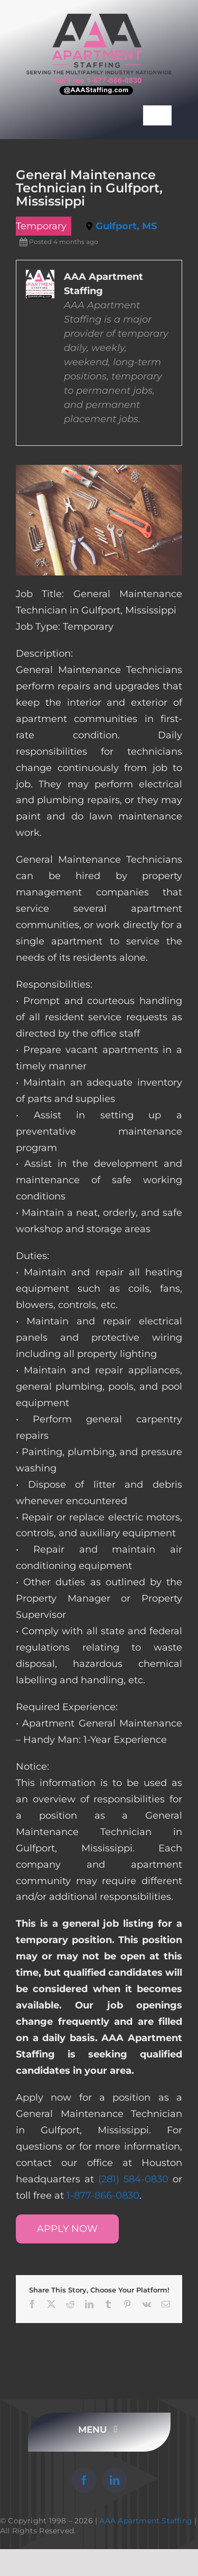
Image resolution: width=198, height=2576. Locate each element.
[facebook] (84, 2480)
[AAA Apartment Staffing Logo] (99, 18)
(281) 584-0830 (133, 2179)
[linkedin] (114, 2480)
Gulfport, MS (126, 226)
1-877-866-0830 (103, 2195)
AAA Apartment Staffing (145, 2520)
